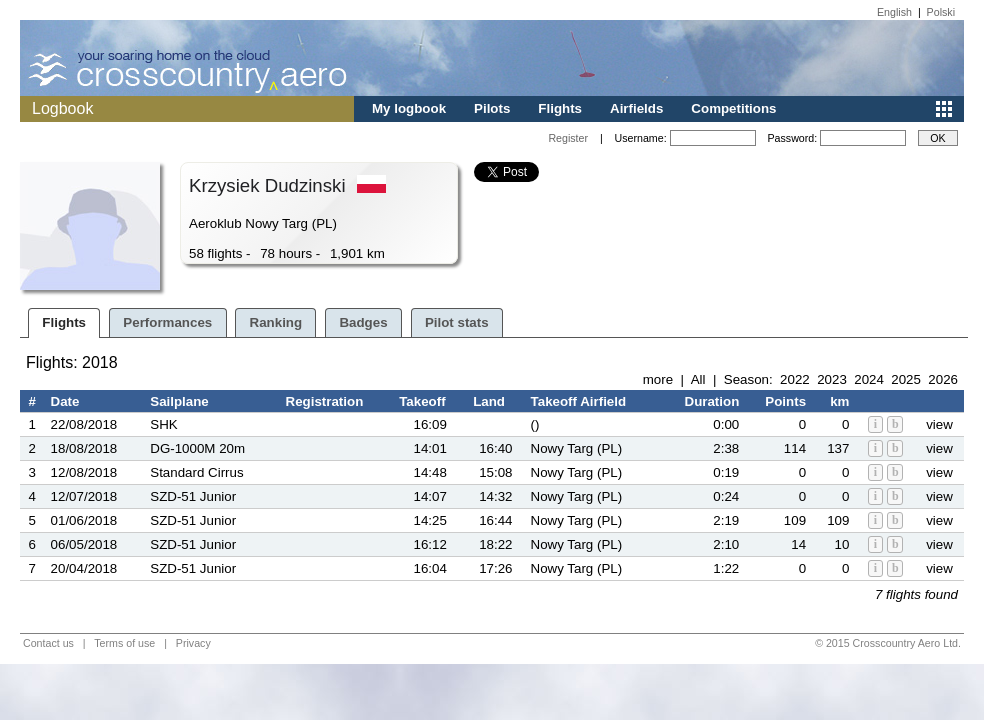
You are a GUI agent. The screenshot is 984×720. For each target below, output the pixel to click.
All (698, 379)
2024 (869, 379)
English (894, 12)
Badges (363, 322)
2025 (906, 379)
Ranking (276, 322)
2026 (943, 379)
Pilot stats (457, 322)
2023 (832, 379)
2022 (795, 379)
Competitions (733, 108)
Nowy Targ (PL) (577, 448)
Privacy (193, 643)
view (939, 424)
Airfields (636, 108)
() (535, 424)
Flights (560, 108)
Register (568, 138)
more (658, 379)
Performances (167, 322)
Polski (941, 12)
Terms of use (124, 643)
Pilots (492, 108)
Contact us (48, 643)
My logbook (409, 108)
